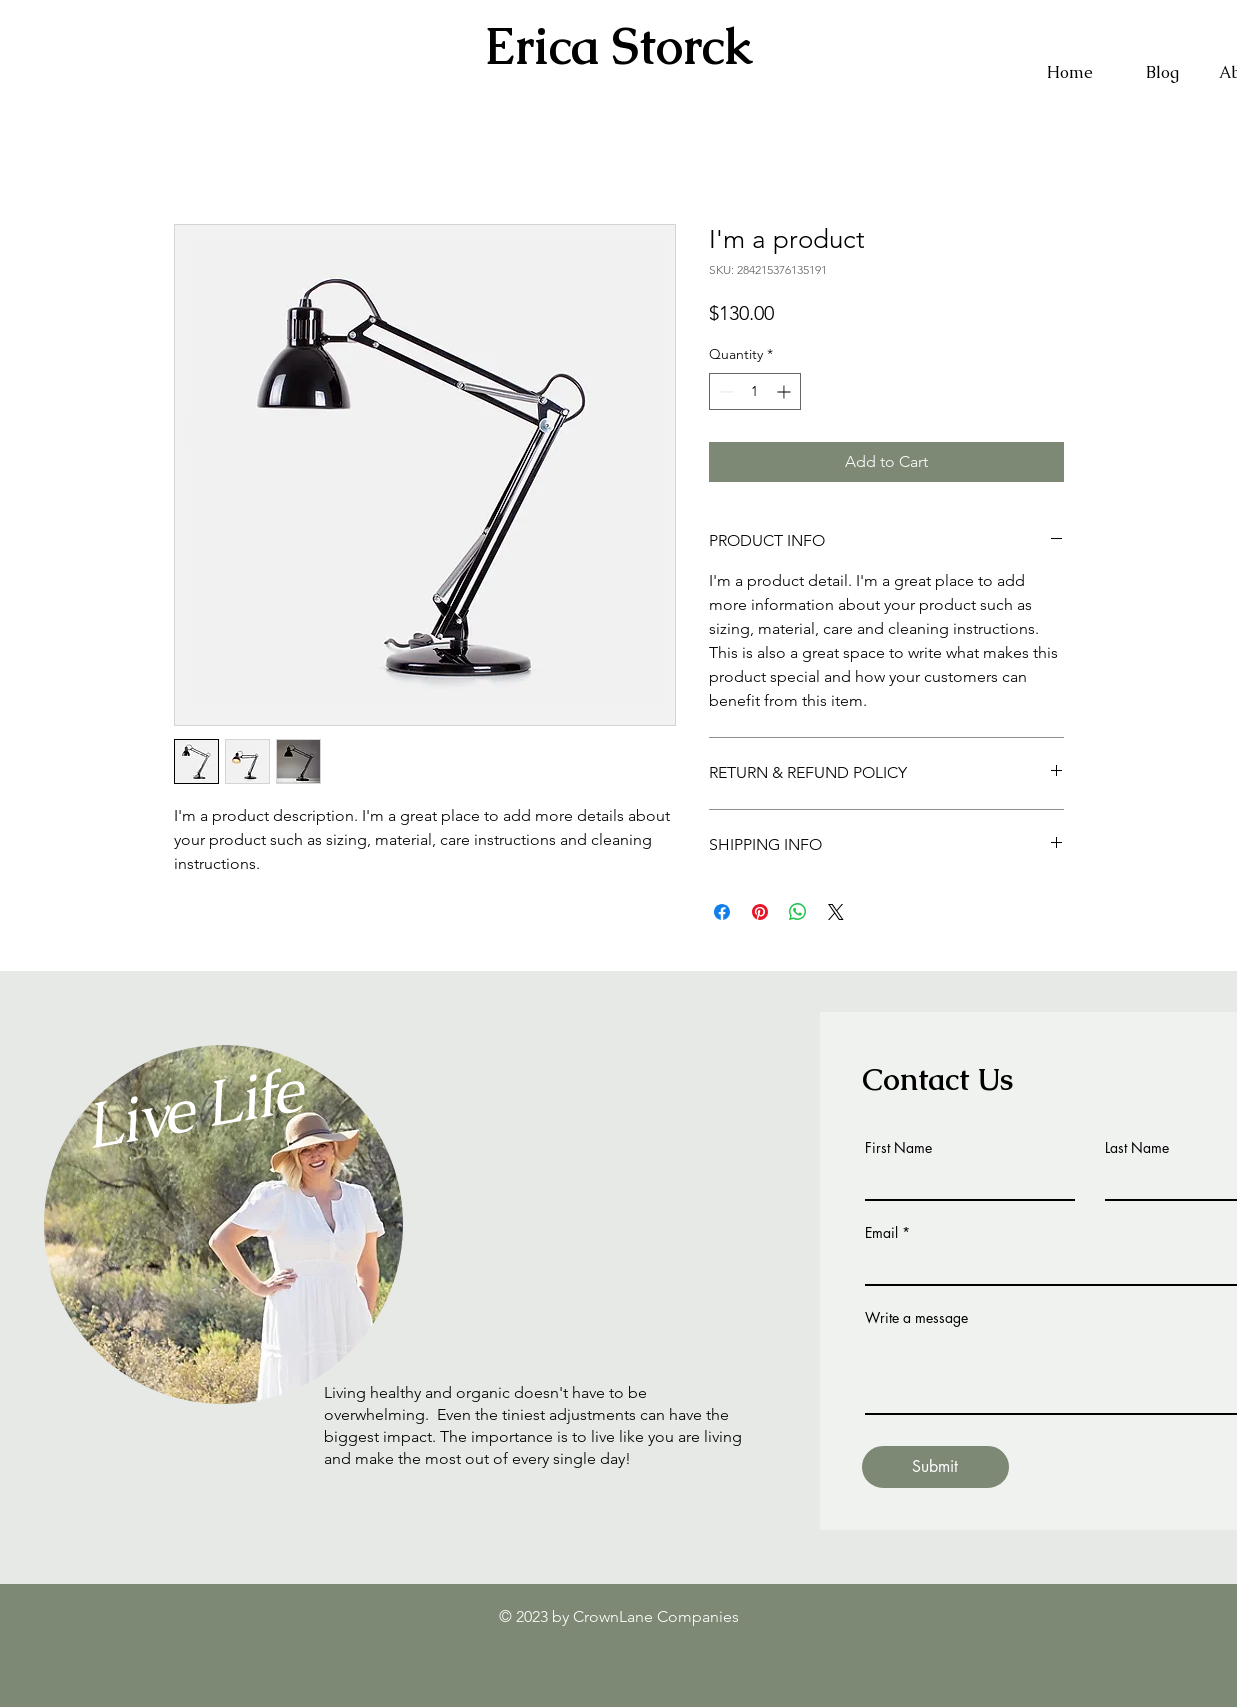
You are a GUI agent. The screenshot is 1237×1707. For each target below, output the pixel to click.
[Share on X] (836, 912)
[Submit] (935, 1467)
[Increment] (785, 391)
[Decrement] (724, 391)
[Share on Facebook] (722, 912)
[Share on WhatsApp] (798, 912)
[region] (238, 1138)
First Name (898, 1148)
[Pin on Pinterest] (760, 912)
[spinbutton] (755, 391)
